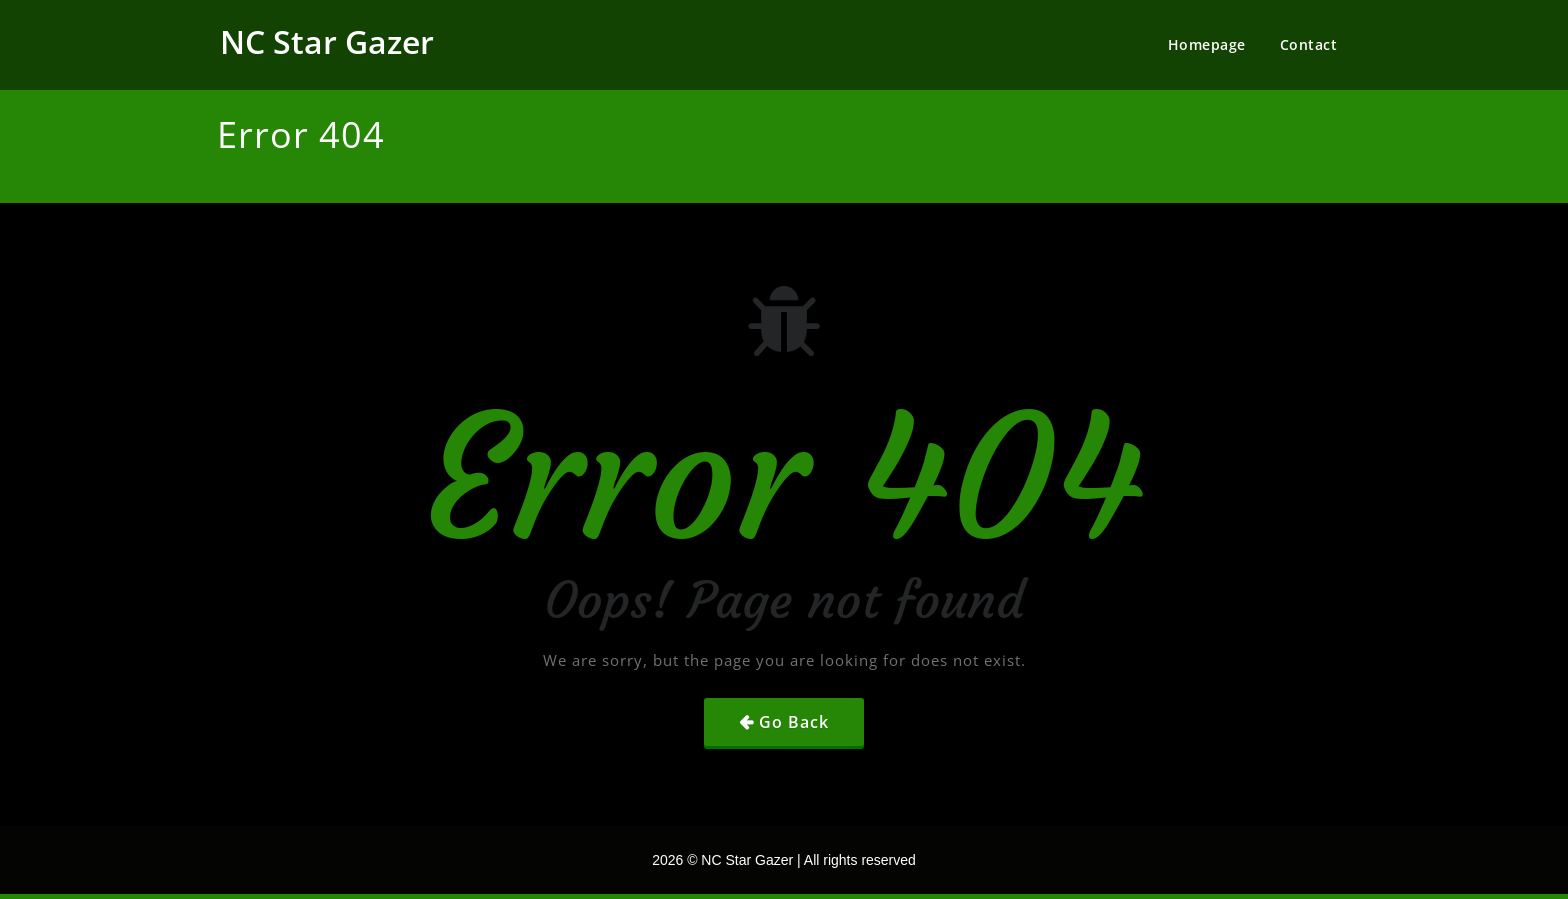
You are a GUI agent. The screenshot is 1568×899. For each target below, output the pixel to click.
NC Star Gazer (327, 41)
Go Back (794, 722)
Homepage (1207, 44)
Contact (1309, 44)
